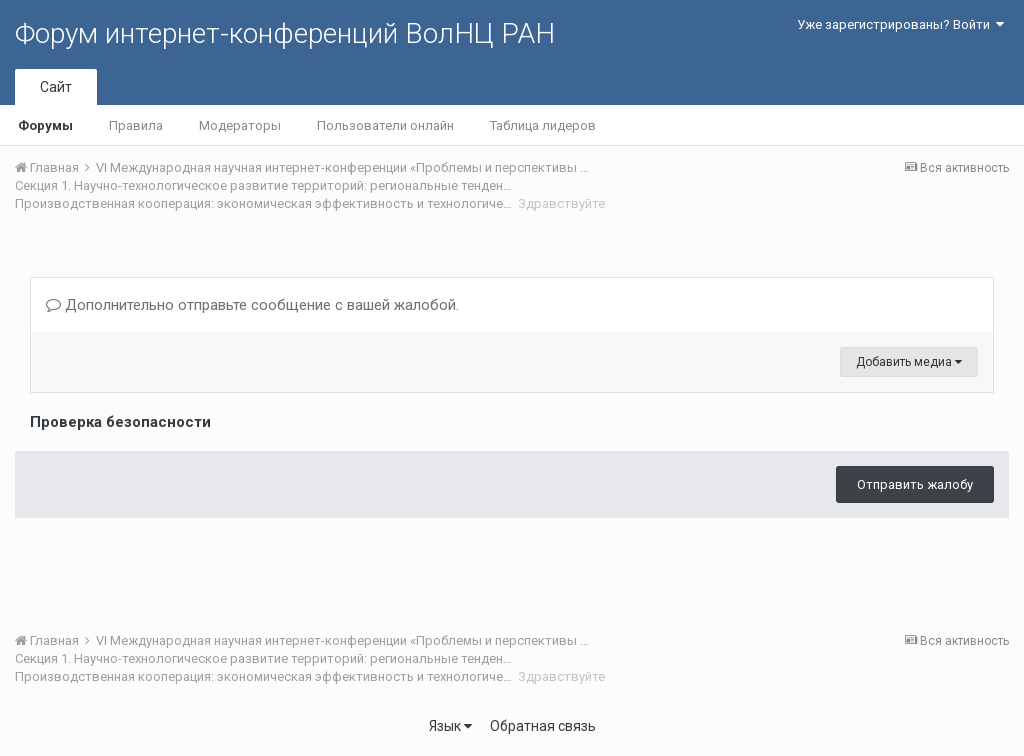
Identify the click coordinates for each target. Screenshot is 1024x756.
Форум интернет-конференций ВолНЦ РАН (285, 33)
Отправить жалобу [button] (915, 484)
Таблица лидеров (543, 125)
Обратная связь (543, 726)
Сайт (56, 87)
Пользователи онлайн (385, 125)
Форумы (45, 125)
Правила (136, 125)
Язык (450, 726)
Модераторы (240, 125)
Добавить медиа (909, 362)
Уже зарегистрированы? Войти (900, 24)
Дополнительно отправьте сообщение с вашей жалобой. (252, 305)
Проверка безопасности (120, 422)
